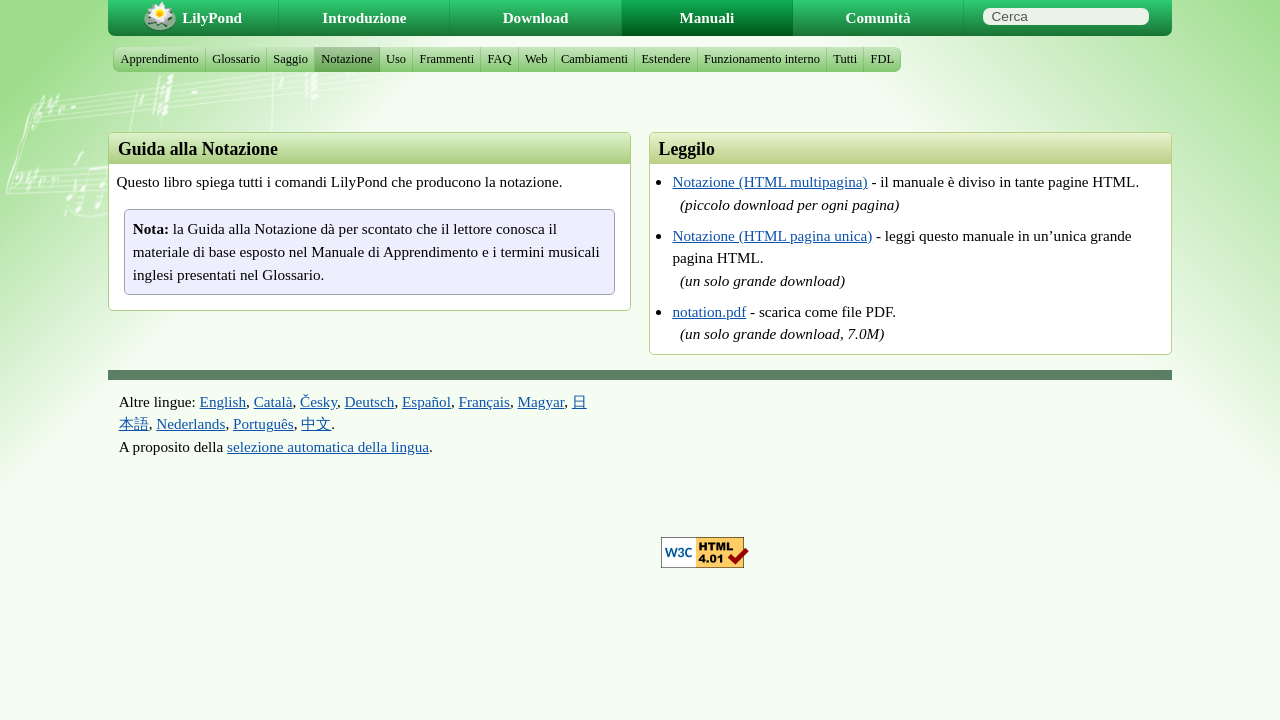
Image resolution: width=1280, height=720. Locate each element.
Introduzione (364, 17)
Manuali (706, 17)
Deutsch (370, 401)
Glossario (236, 59)
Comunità (878, 17)
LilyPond (212, 17)
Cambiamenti (594, 59)
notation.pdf (709, 311)
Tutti (845, 59)
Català (273, 401)
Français (484, 401)
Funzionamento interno (762, 59)
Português (263, 423)
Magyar (541, 401)
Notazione (346, 59)
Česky (318, 401)
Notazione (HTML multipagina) (769, 181)
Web (536, 59)
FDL (883, 59)
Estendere (666, 59)
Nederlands (190, 423)
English (223, 401)
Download (536, 17)
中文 (316, 423)
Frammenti (446, 59)
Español (426, 401)
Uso (396, 59)
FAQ (500, 59)
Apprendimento (160, 59)
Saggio (290, 59)
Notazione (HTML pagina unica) (772, 235)
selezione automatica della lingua (328, 446)
